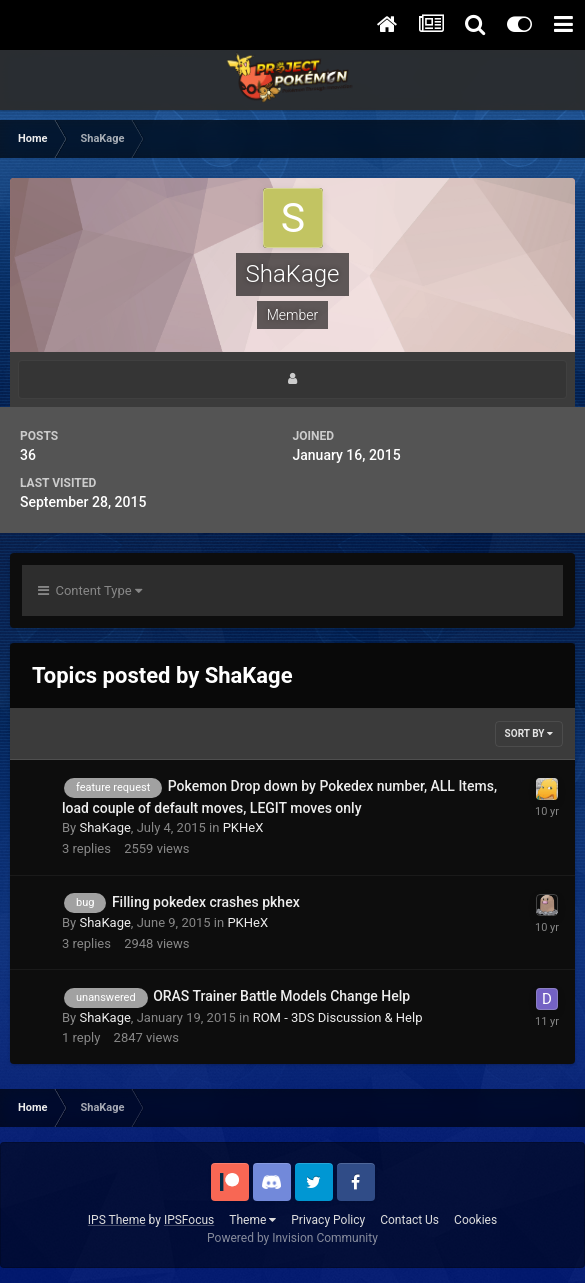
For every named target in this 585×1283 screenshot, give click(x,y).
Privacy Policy (328, 1220)
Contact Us (409, 1220)
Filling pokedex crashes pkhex (206, 902)
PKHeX (243, 827)
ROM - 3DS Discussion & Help (338, 1017)
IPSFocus (189, 1220)
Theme (252, 1220)
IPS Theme (117, 1220)
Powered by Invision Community (292, 1238)
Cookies (475, 1220)
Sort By (529, 733)
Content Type (90, 590)
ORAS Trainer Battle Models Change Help (281, 996)
